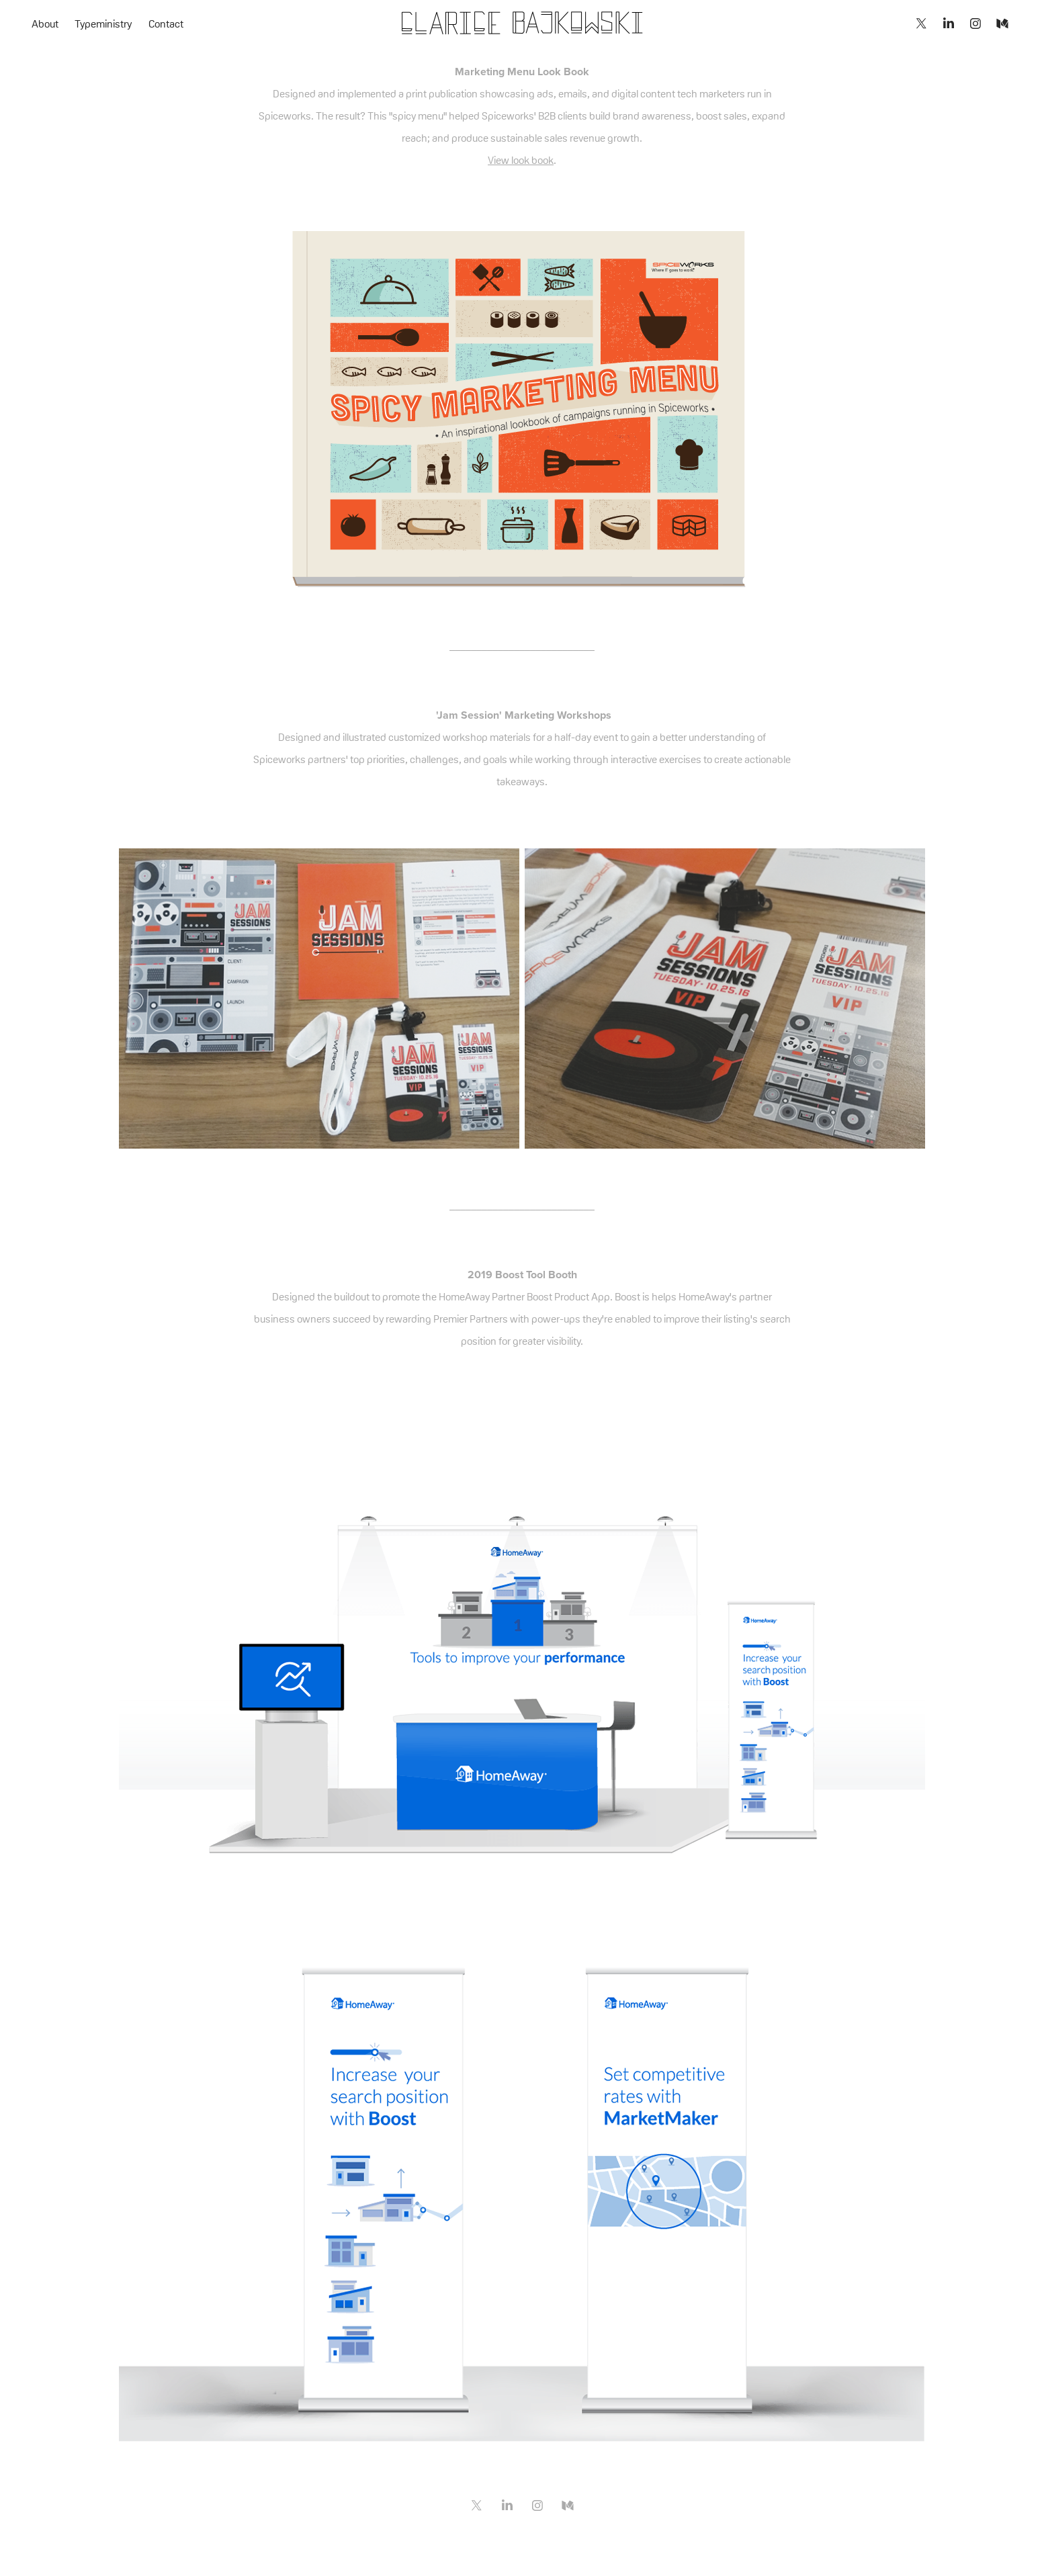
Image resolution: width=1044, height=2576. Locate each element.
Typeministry (103, 23)
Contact (165, 23)
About (45, 23)
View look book (521, 160)
